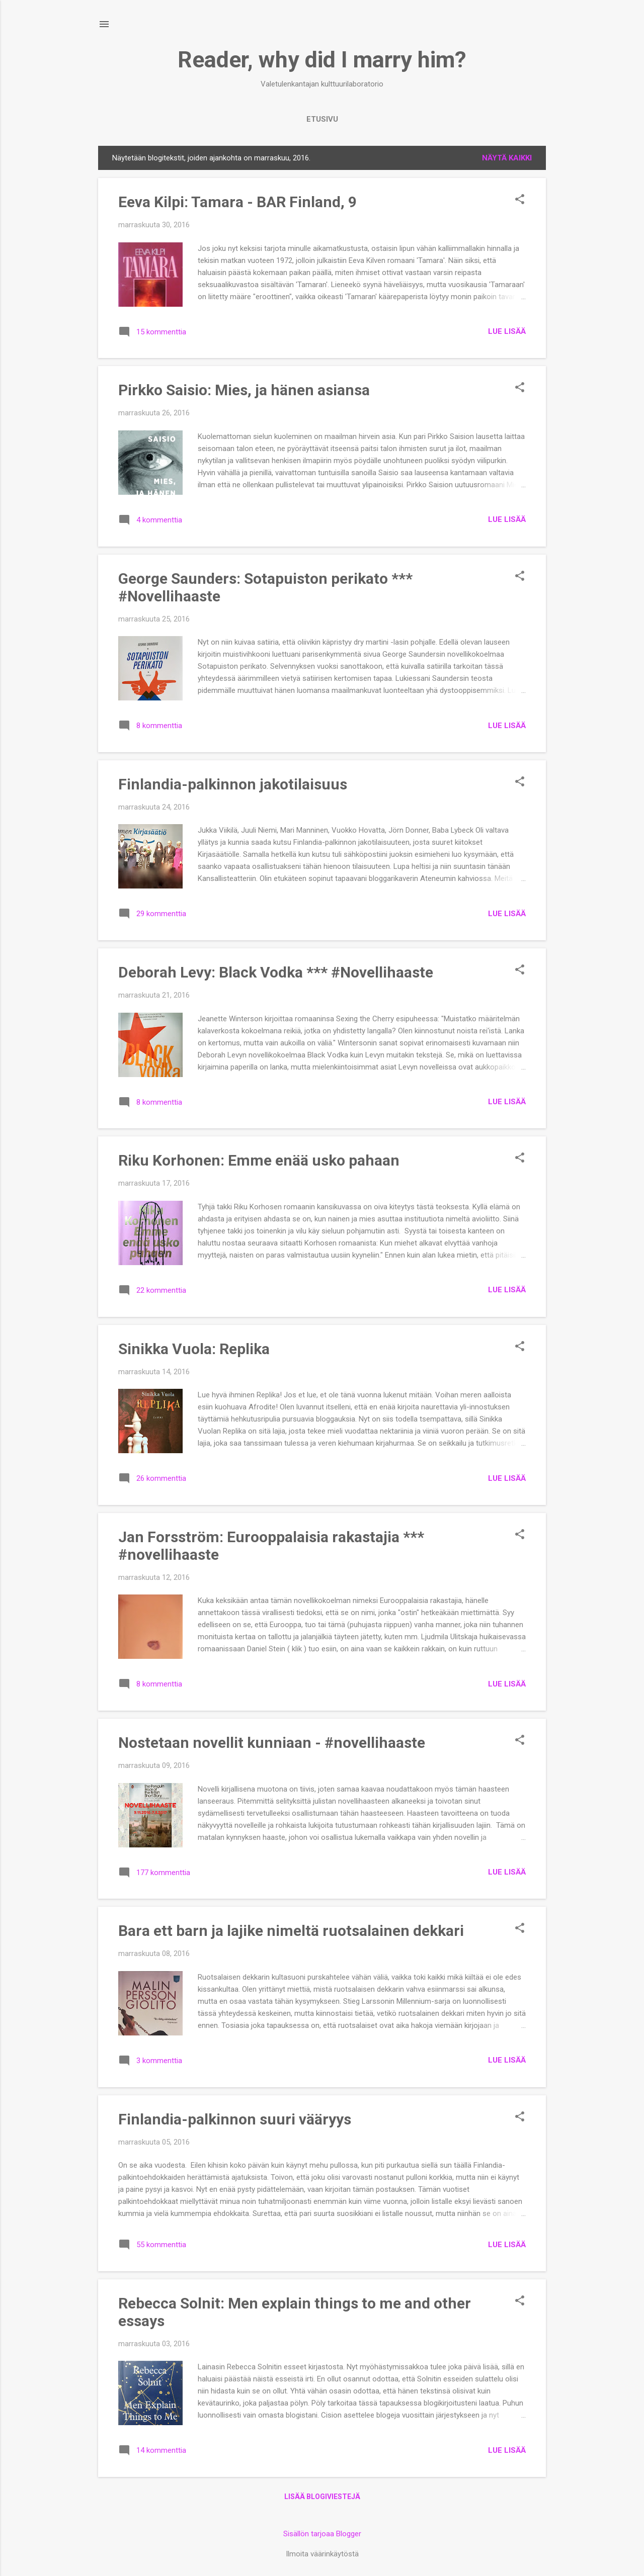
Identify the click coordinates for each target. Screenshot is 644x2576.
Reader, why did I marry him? (322, 59)
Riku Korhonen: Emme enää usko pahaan (258, 1160)
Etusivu (322, 119)
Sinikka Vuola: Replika (194, 1349)
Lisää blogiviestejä (322, 2497)
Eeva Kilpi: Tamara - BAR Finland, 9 (237, 202)
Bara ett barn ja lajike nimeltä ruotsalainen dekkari (291, 1930)
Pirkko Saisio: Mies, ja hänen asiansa (244, 390)
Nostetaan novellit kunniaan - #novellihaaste (271, 1742)
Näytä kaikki (507, 157)
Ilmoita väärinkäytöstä (322, 2553)
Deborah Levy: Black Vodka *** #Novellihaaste (275, 972)
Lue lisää (507, 331)
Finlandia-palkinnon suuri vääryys (234, 2119)
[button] (520, 200)
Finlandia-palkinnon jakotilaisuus (232, 784)
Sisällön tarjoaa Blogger (322, 2533)
